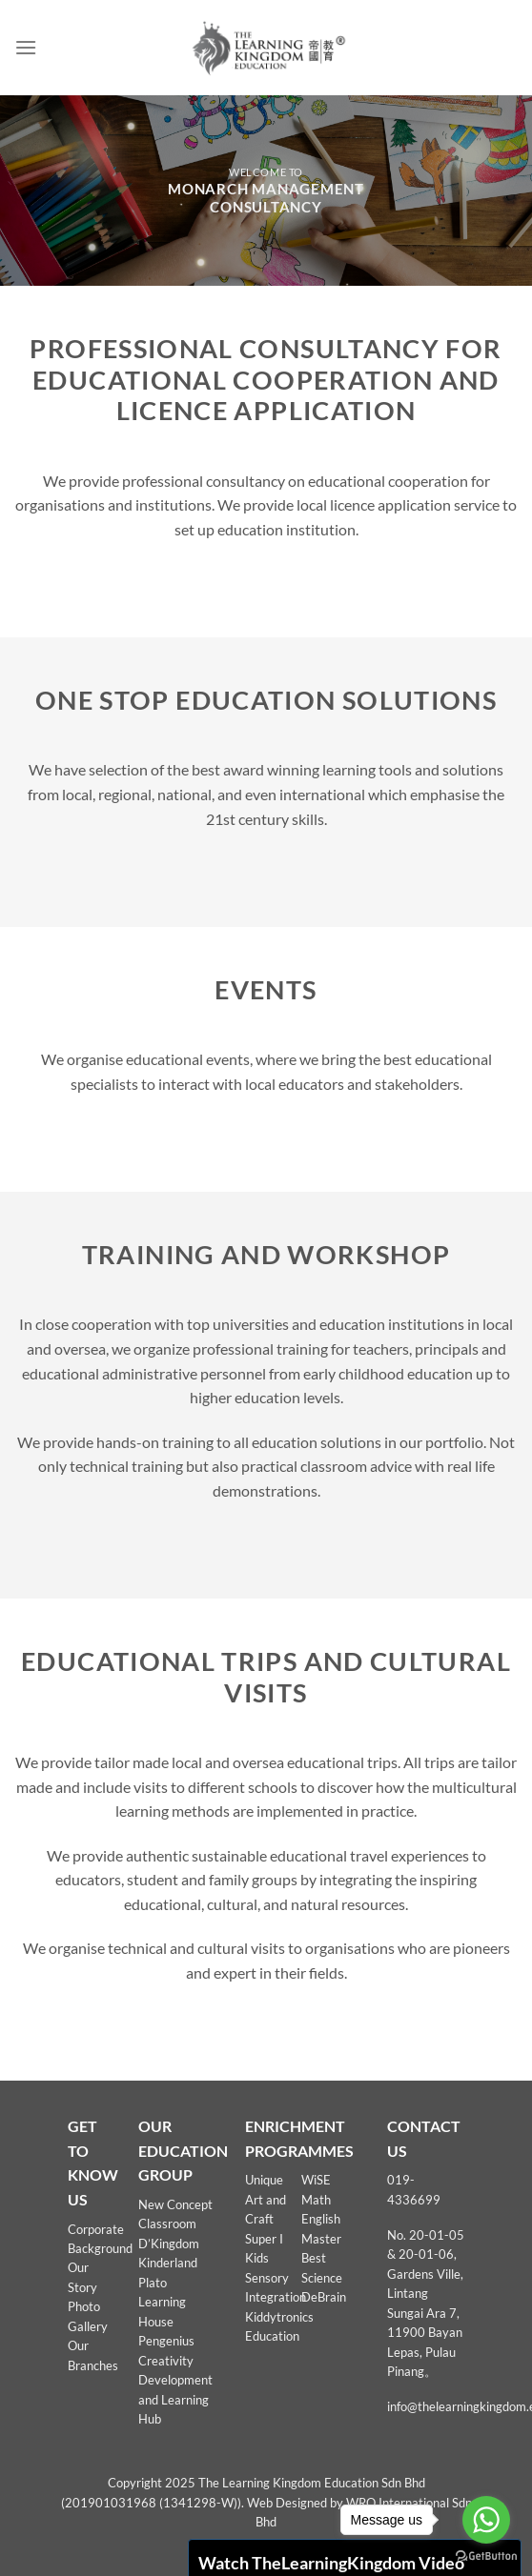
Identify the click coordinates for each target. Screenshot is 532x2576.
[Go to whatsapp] (486, 2520)
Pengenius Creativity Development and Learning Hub (175, 2379)
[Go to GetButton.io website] (486, 2556)
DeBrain (323, 2296)
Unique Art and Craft (265, 2199)
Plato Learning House (162, 2302)
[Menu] (25, 47)
